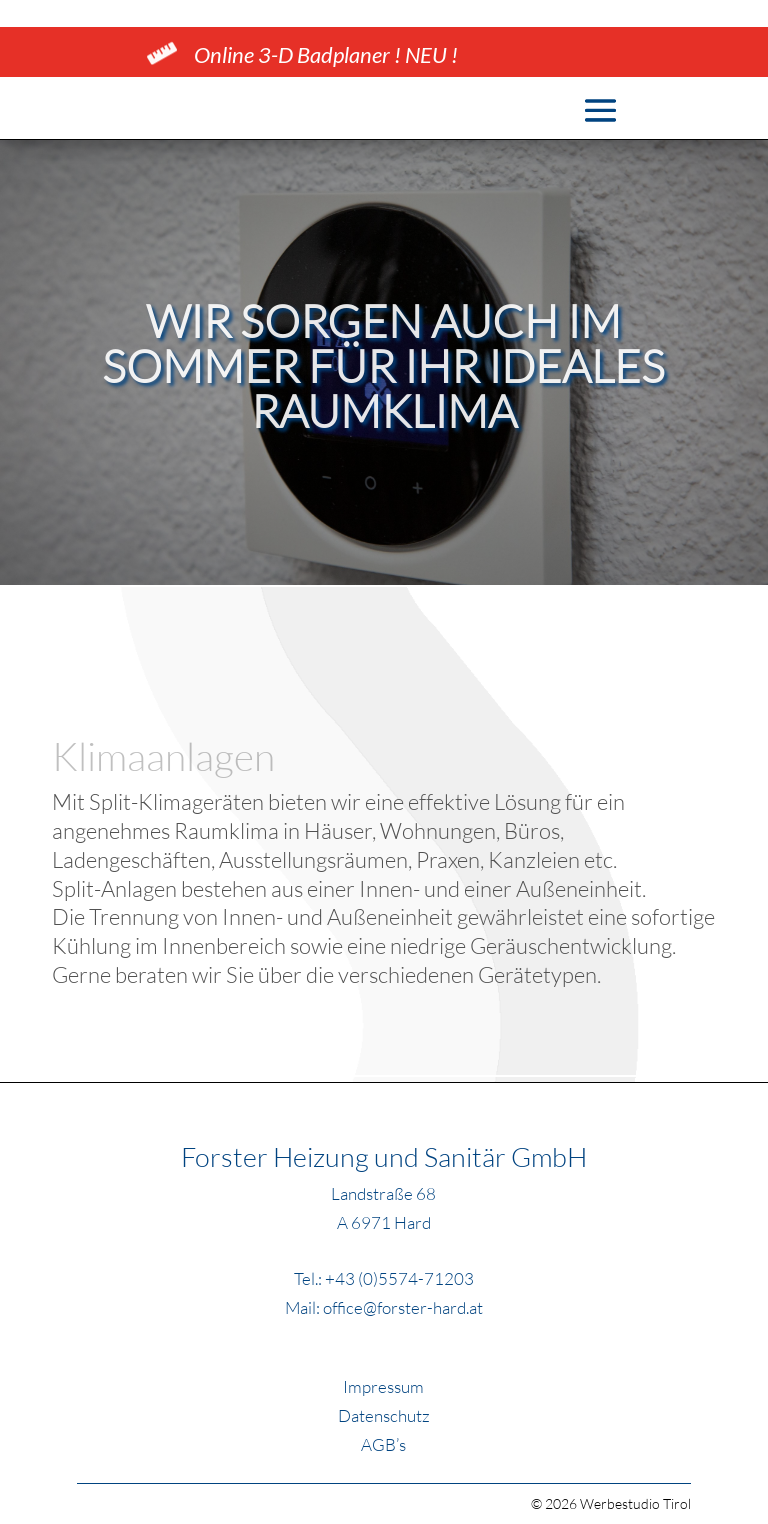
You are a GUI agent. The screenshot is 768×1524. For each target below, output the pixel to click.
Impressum (383, 1386)
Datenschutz (384, 1415)
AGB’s (383, 1444)
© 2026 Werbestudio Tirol (611, 1503)
